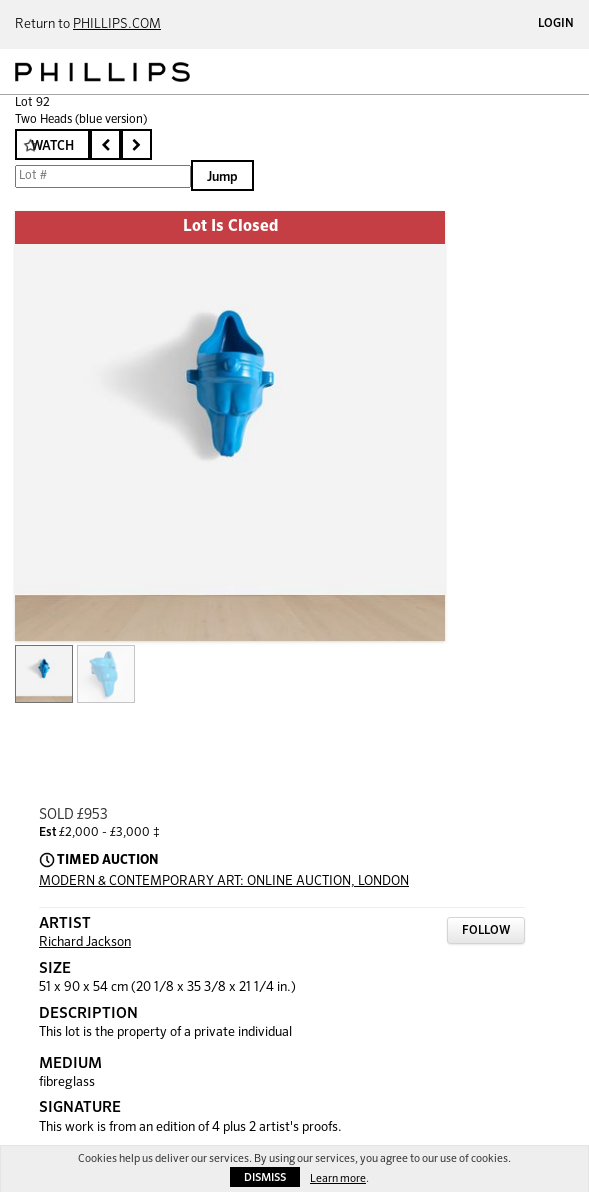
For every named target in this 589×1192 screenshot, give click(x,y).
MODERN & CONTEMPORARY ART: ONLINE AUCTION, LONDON (224, 881)
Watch (52, 146)
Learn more (338, 1178)
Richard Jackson (85, 942)
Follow (486, 931)
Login (556, 24)
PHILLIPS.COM (117, 24)
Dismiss (265, 1177)
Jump (222, 177)
